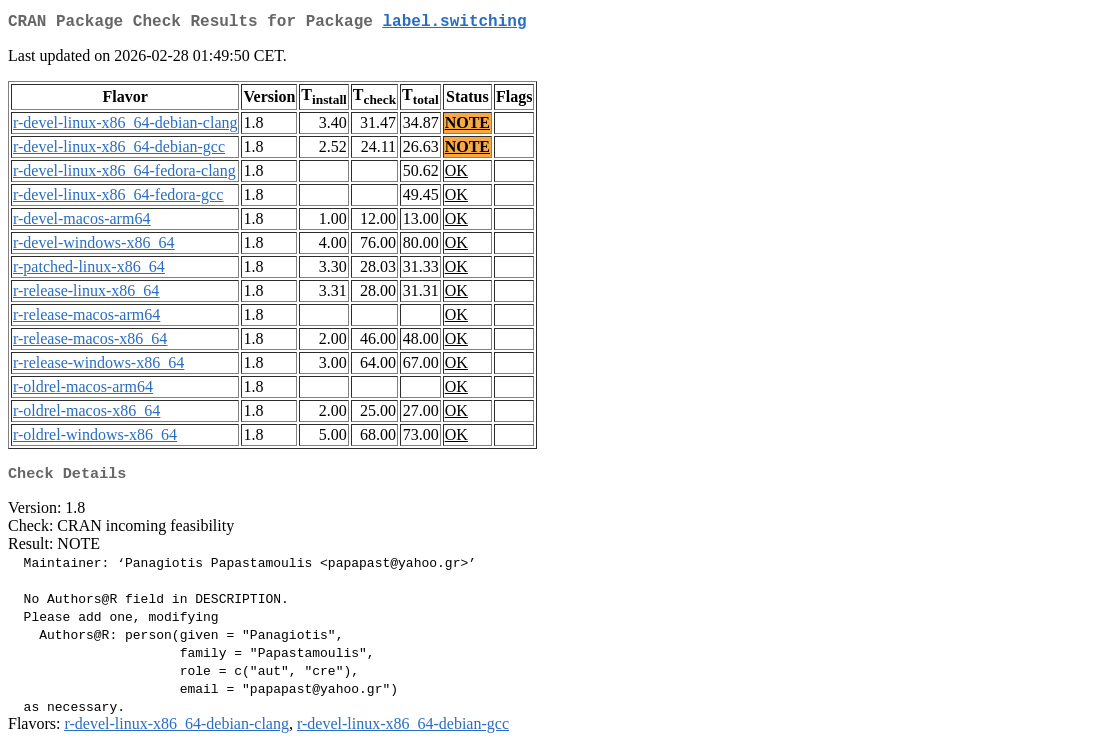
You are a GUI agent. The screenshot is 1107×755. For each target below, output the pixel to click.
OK (456, 174)
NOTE (467, 126)
